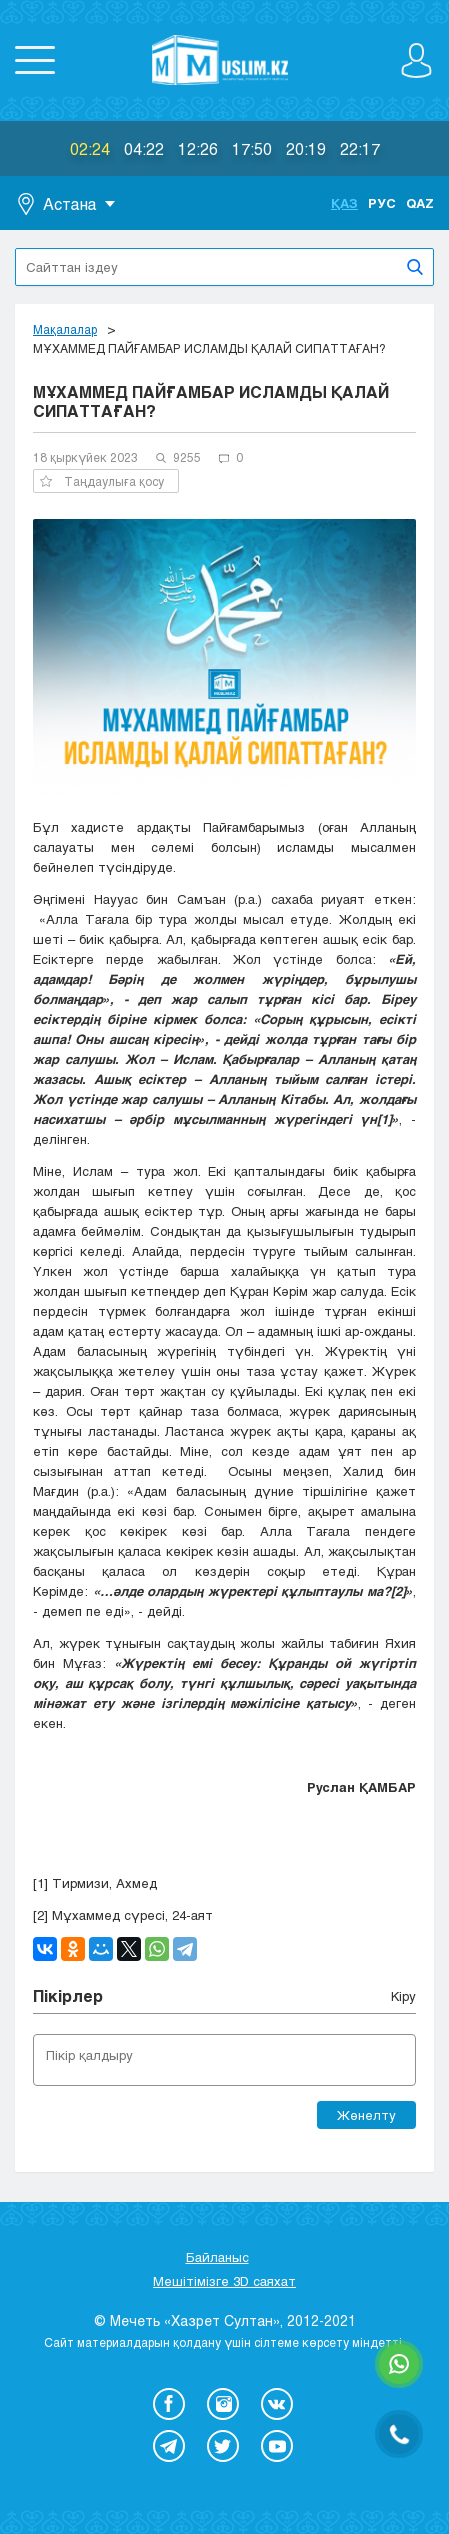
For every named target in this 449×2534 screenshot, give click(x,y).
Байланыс (217, 2257)
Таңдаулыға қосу (102, 481)
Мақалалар (65, 329)
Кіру (403, 1996)
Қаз (344, 203)
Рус (382, 203)
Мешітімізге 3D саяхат (224, 2281)
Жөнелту (366, 2115)
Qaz (420, 203)
